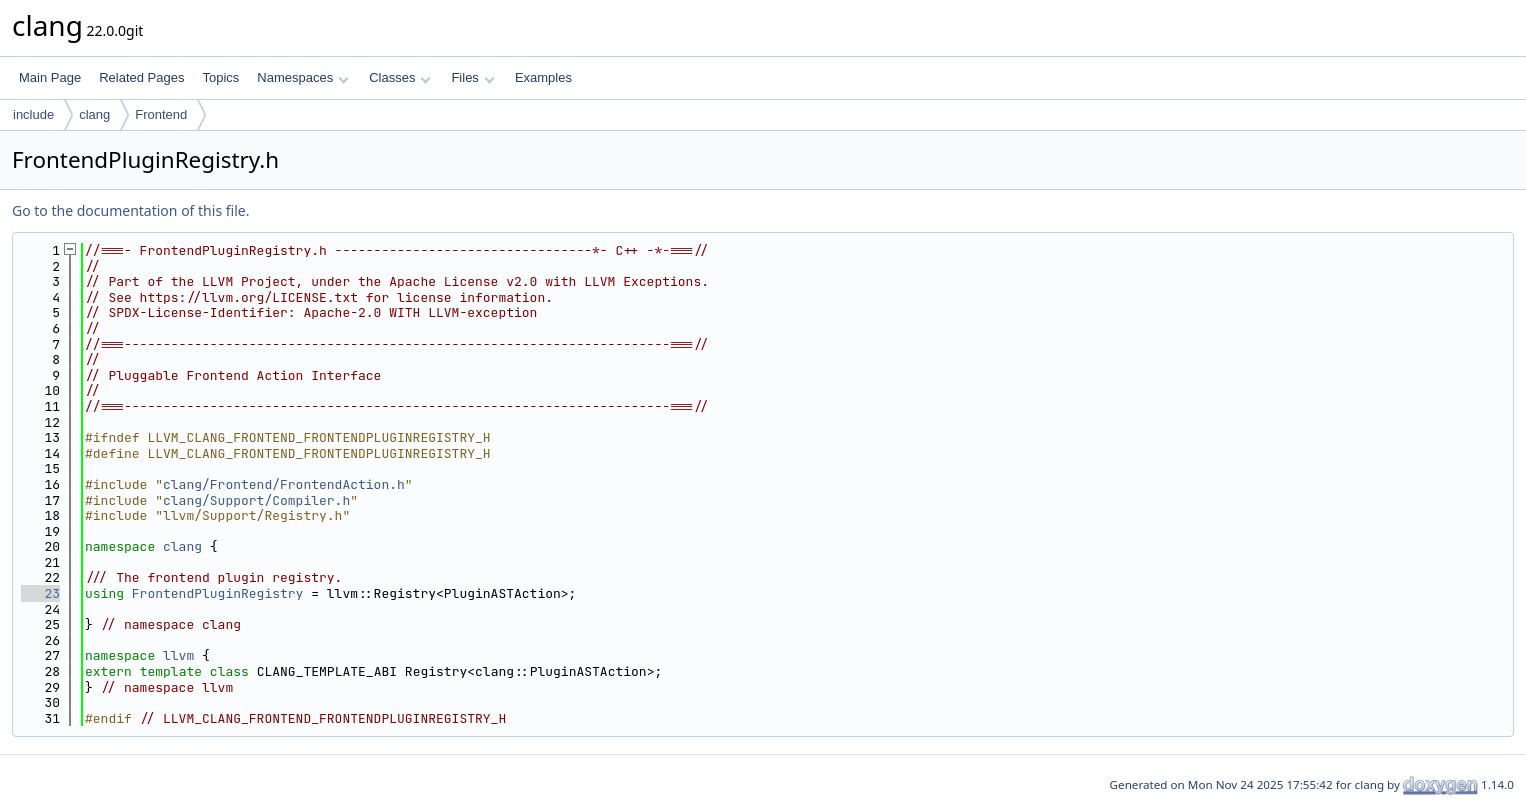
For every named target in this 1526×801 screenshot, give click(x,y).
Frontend (161, 114)
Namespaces (302, 77)
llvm (178, 655)
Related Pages (141, 77)
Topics (220, 77)
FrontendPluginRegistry (218, 593)
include (33, 114)
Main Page (50, 77)
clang (94, 114)
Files (472, 77)
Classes (400, 77)
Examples (543, 77)
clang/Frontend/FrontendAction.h (284, 484)
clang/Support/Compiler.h (256, 500)
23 (40, 593)
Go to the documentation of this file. (130, 210)
